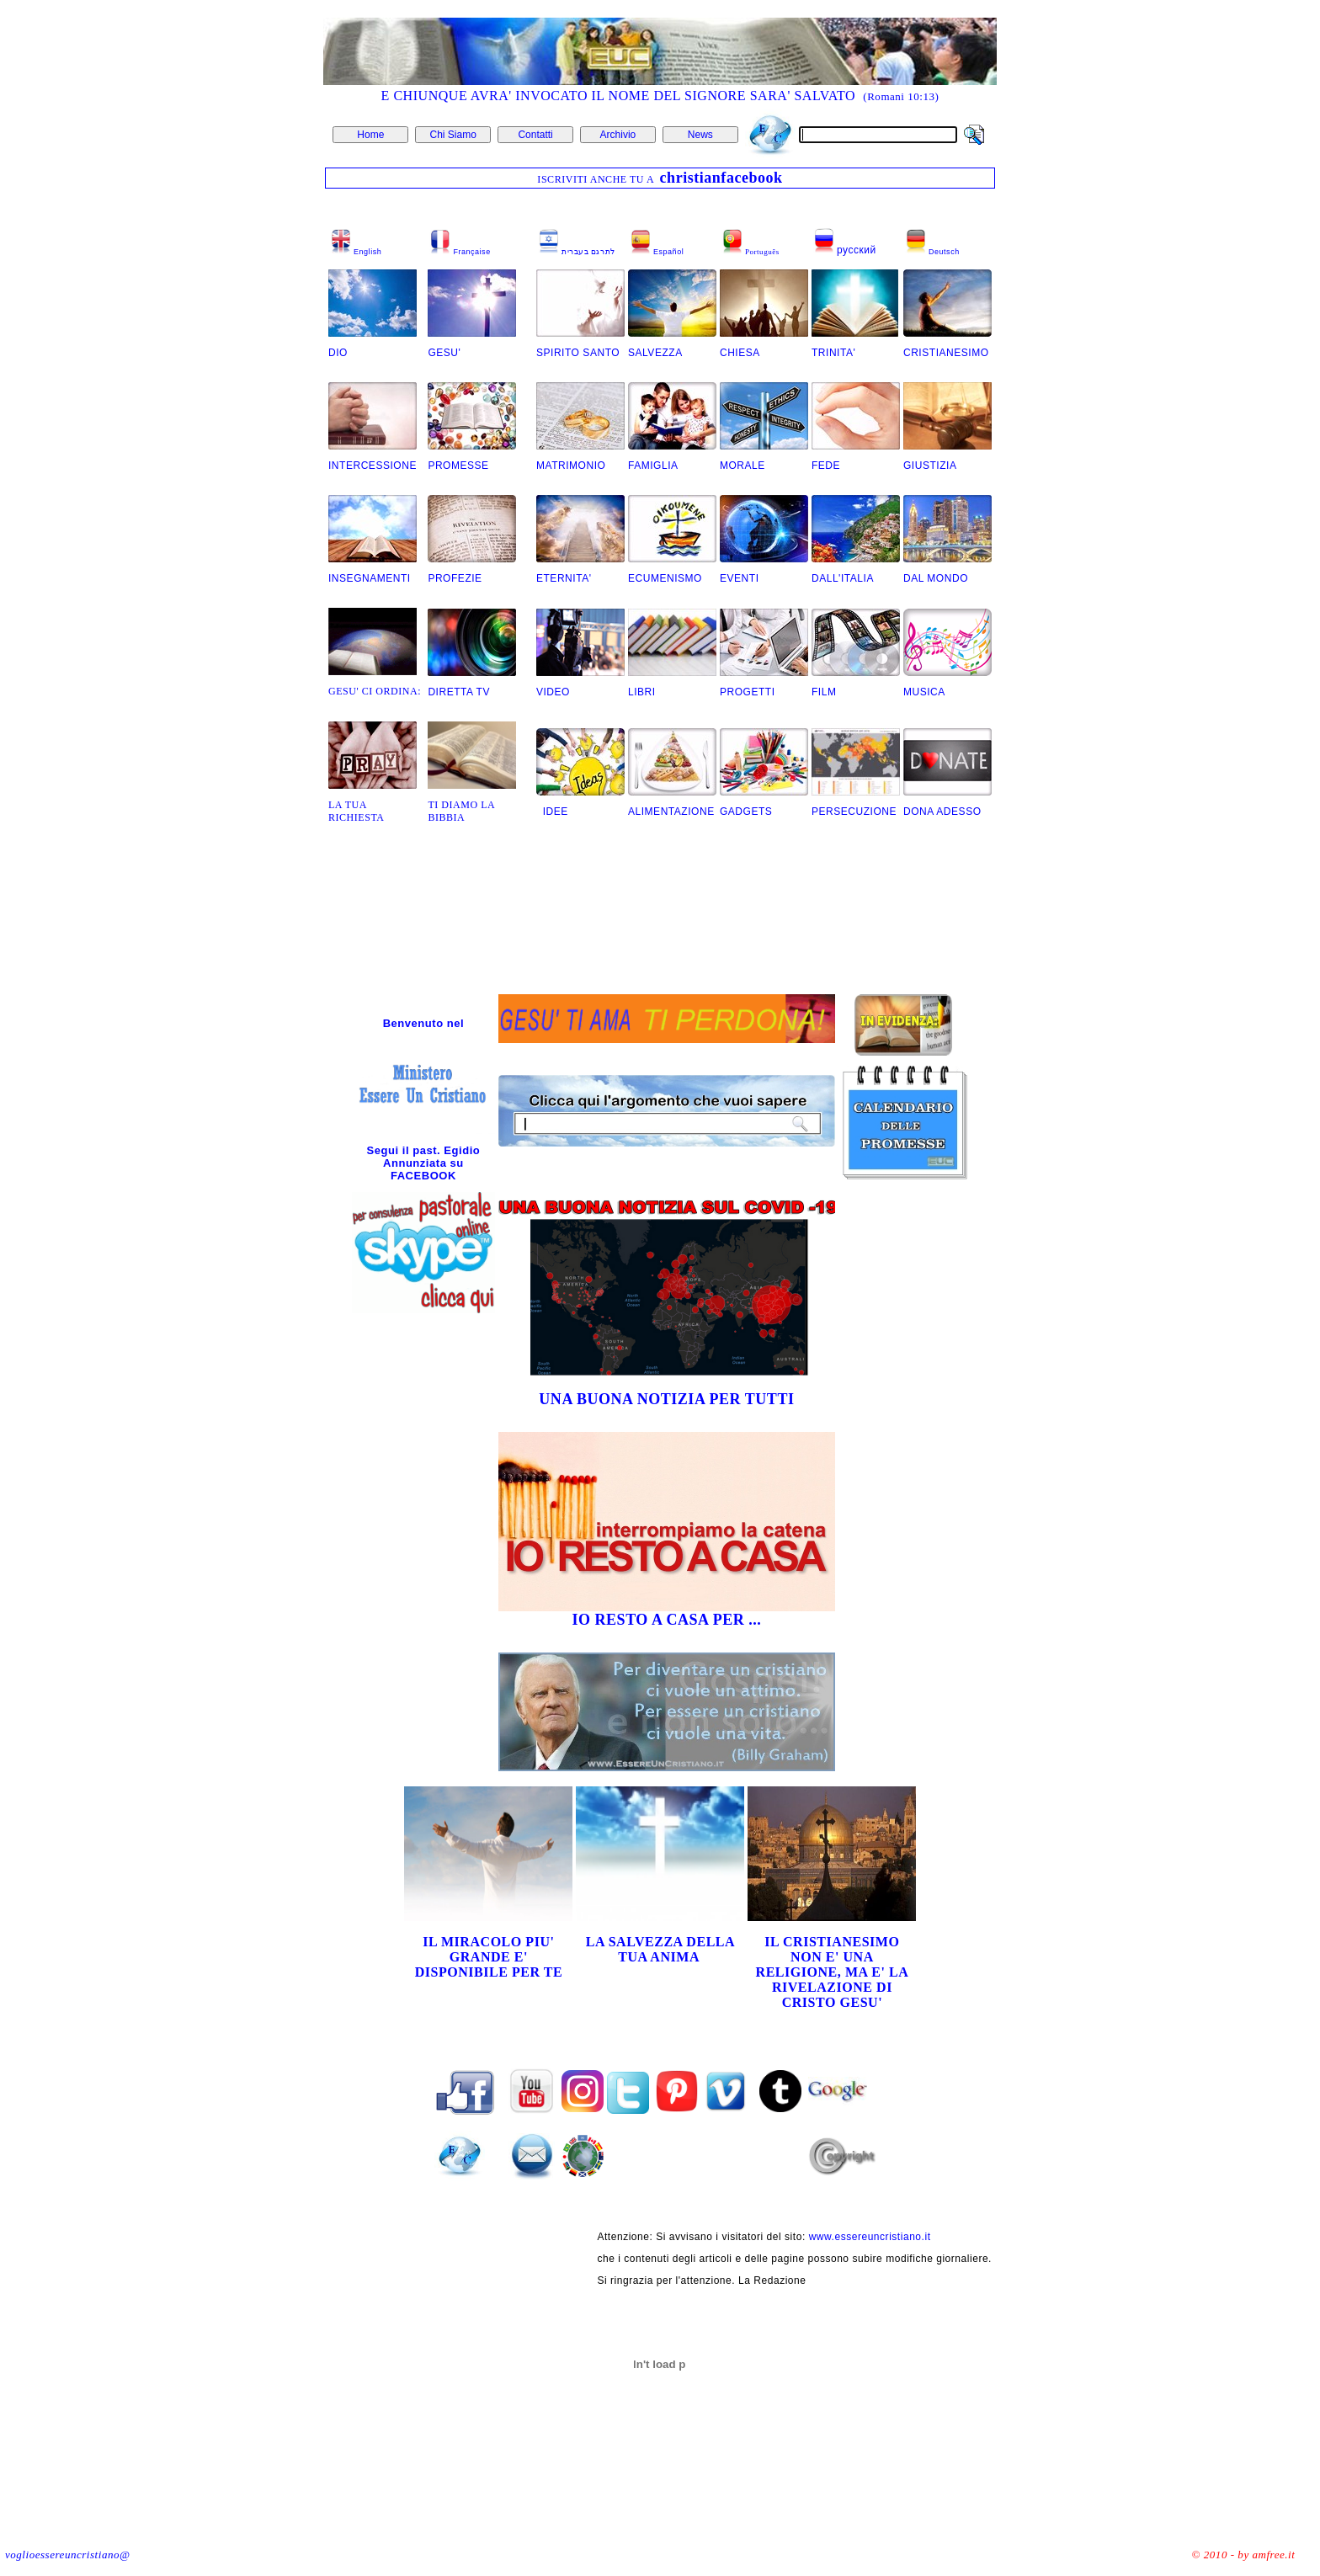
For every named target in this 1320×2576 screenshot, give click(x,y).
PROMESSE (460, 465)
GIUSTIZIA (929, 465)
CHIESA (740, 353)
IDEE (552, 811)
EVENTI (739, 578)
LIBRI (642, 692)
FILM (824, 692)
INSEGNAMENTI (369, 578)
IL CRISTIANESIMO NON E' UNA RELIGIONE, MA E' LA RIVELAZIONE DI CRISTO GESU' (832, 1972)
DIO (338, 353)
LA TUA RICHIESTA (356, 811)
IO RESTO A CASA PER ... (666, 1619)
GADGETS (746, 811)
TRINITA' (833, 353)
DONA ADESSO (942, 811)
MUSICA (924, 692)
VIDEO (553, 692)
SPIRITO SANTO (578, 353)
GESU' (444, 353)
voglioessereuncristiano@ (67, 2554)
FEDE (826, 465)
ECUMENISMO (665, 578)
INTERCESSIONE (372, 465)
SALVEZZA (656, 353)
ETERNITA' (564, 578)
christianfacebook (721, 177)
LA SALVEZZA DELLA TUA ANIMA (660, 1949)
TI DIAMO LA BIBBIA (461, 811)
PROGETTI (747, 692)
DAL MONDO (935, 578)
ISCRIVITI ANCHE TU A (597, 179)
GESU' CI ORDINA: (374, 691)
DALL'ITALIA (843, 578)
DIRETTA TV (459, 692)
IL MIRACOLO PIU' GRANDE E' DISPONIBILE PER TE (489, 1957)
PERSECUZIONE (854, 811)
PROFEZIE (455, 578)
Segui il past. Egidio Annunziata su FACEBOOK (424, 1163)
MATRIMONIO (570, 465)
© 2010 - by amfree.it (1244, 2554)
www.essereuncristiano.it (870, 2237)
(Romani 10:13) (901, 96)
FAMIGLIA (653, 465)
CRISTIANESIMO (946, 353)
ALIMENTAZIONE (671, 811)
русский (856, 250)
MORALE (742, 465)
